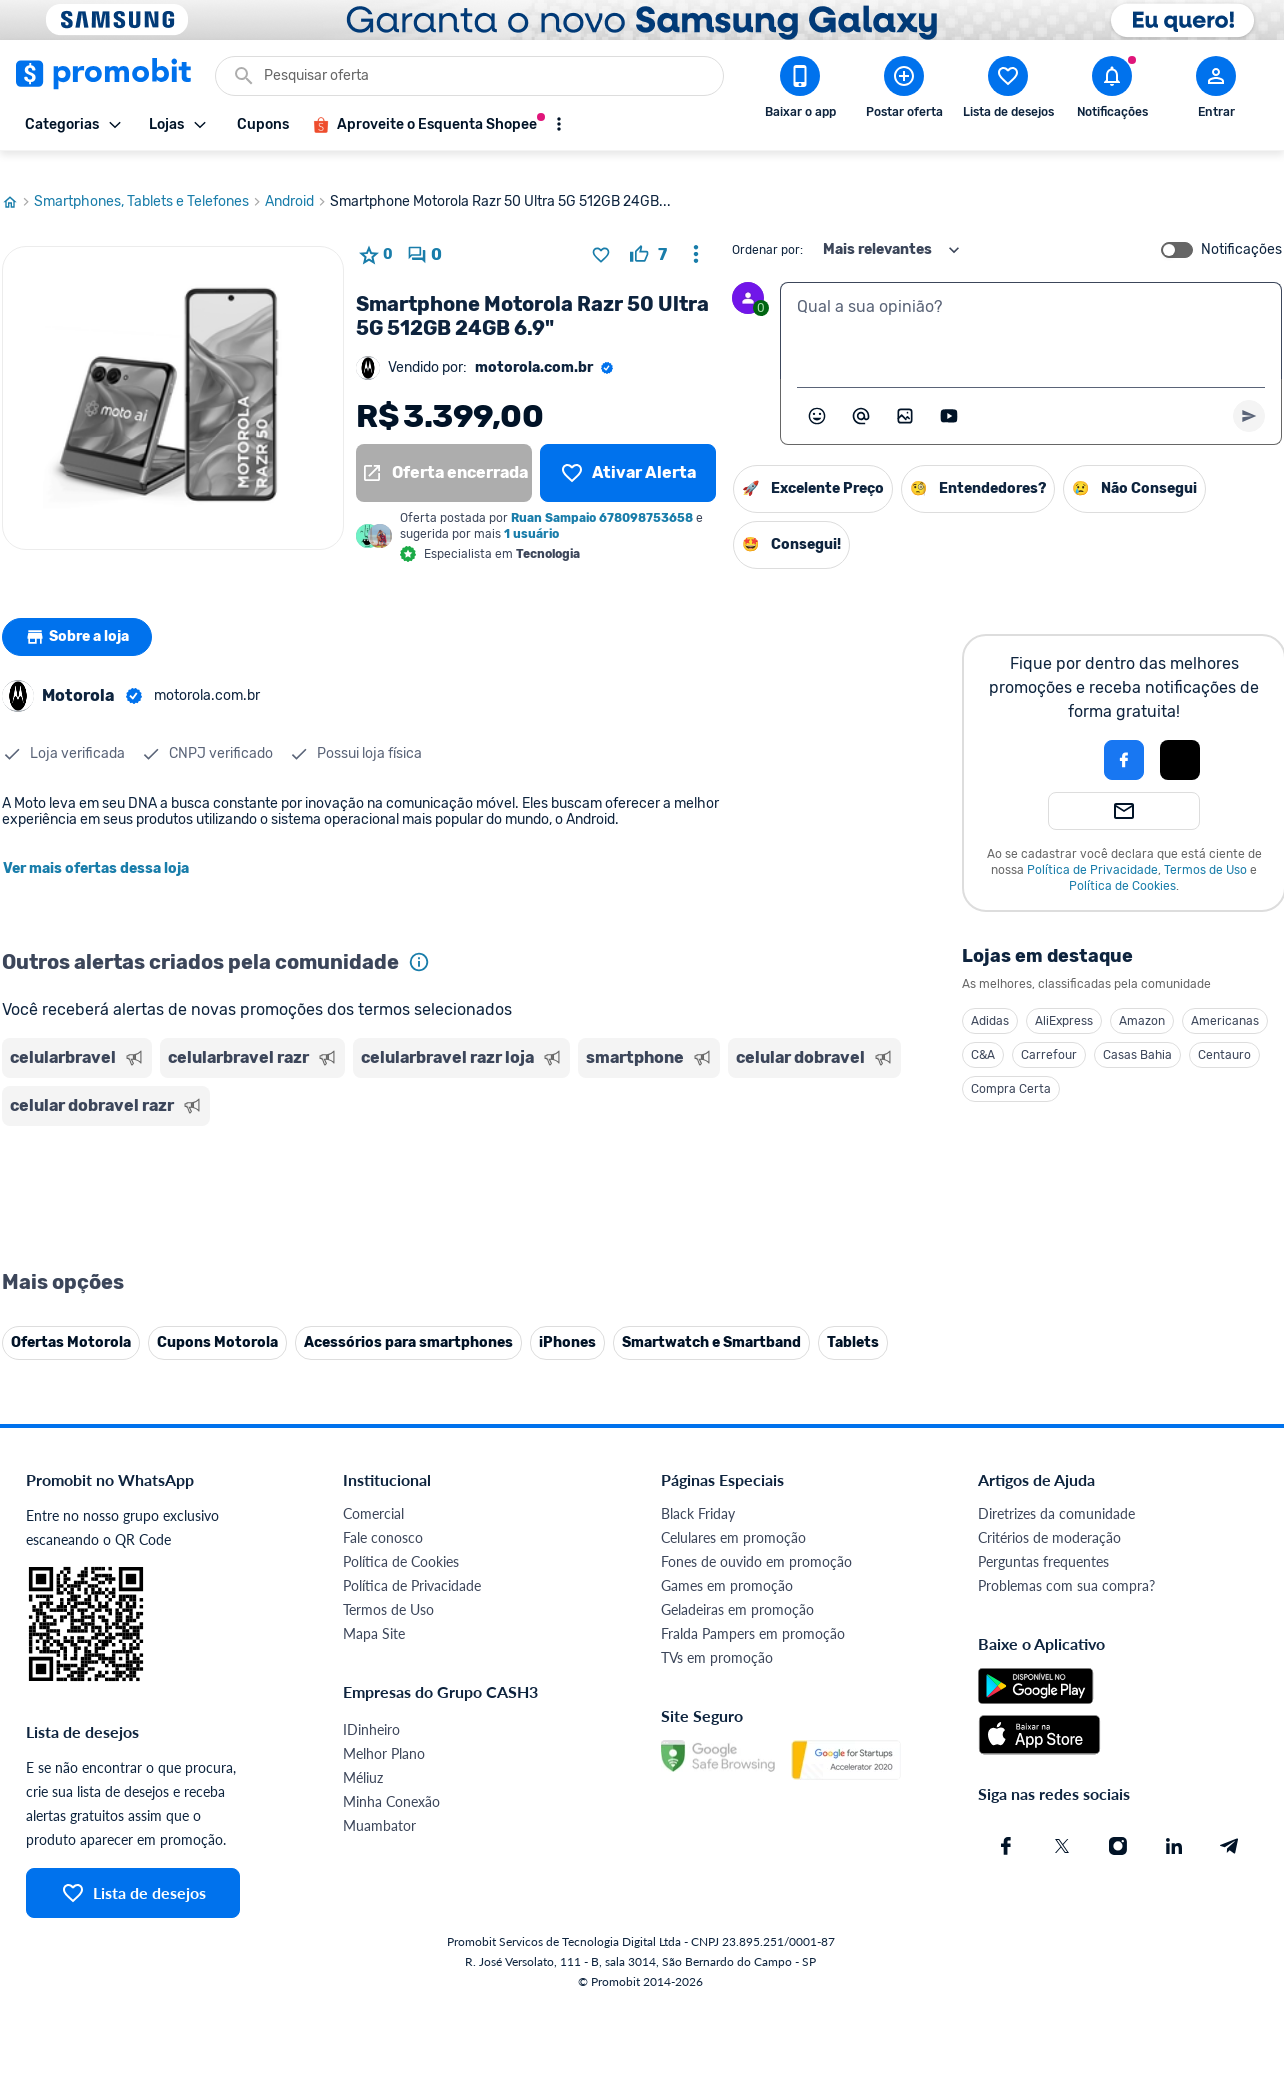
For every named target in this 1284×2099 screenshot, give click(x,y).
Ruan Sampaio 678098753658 (602, 499)
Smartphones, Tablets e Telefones (149, 183)
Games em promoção (727, 1566)
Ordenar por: (767, 231)
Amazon (1142, 1002)
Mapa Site (374, 1614)
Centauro (1224, 1036)
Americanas (1225, 1002)
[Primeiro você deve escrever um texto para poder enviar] (1249, 397)
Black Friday (698, 1494)
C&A (983, 1036)
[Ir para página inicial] (18, 183)
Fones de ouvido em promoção (756, 1542)
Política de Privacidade (1092, 851)
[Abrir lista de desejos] (1008, 91)
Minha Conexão (391, 1782)
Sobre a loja (79, 618)
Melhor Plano (384, 1734)
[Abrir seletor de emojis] (817, 397)
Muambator (379, 1806)
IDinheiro (371, 1710)
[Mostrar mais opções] (559, 124)
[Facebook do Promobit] (1006, 1827)
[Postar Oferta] (904, 91)
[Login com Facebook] (1124, 741)
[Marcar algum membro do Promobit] (861, 397)
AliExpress (1064, 1002)
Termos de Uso (1205, 851)
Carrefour (1049, 1036)
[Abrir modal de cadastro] (1216, 91)
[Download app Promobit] (800, 91)
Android (297, 183)
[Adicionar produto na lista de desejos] (601, 236)
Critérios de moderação (1049, 1518)
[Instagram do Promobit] (1118, 1827)
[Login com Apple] (1180, 741)
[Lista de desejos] (628, 454)
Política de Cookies (1122, 867)
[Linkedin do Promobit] (1174, 1827)
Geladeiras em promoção (737, 1590)
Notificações (1241, 231)
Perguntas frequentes (1043, 1542)
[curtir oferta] (648, 236)
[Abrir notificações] (1112, 91)
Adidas (990, 1002)
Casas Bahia (1137, 1036)
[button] (1056, 741)
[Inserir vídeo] (949, 397)
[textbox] (1031, 312)
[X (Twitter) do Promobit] (1062, 1827)
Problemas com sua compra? (1066, 1566)
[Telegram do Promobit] (1230, 1827)
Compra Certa (1011, 1070)
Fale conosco (383, 1518)
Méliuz (363, 1758)
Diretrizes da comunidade (1056, 1494)
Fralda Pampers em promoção (753, 1614)
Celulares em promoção (733, 1518)
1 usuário (531, 515)
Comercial (373, 1494)
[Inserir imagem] (905, 397)
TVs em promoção (717, 1638)
